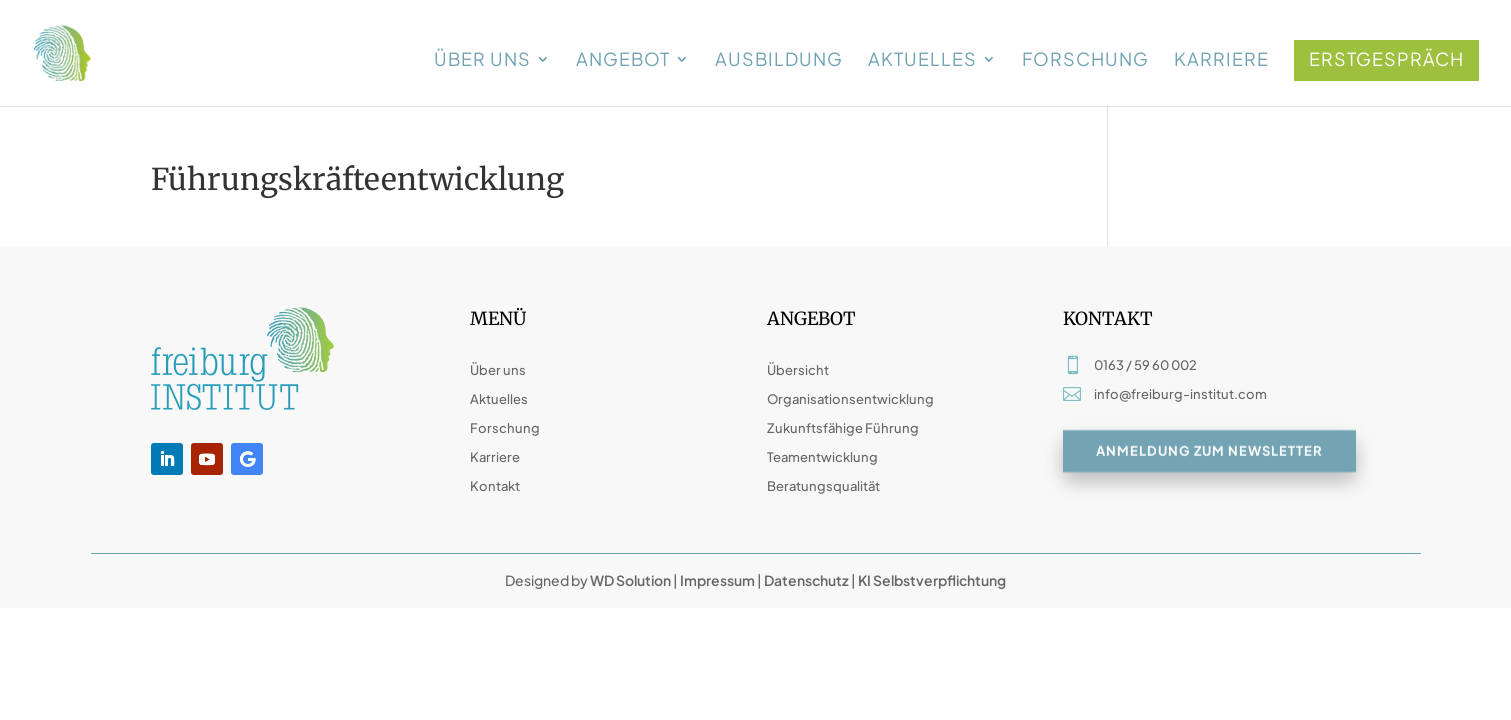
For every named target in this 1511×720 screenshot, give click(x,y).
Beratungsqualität (823, 486)
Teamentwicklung (822, 457)
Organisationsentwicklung (850, 399)
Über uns (482, 61)
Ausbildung (779, 61)
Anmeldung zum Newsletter (1209, 452)
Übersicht (798, 370)
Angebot (623, 61)
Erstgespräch (1386, 58)
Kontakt (495, 486)
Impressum (717, 580)
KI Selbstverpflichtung (931, 580)
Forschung (1085, 61)
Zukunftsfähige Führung (843, 428)
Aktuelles (922, 61)
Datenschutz (806, 580)
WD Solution (630, 580)
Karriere (1221, 61)
